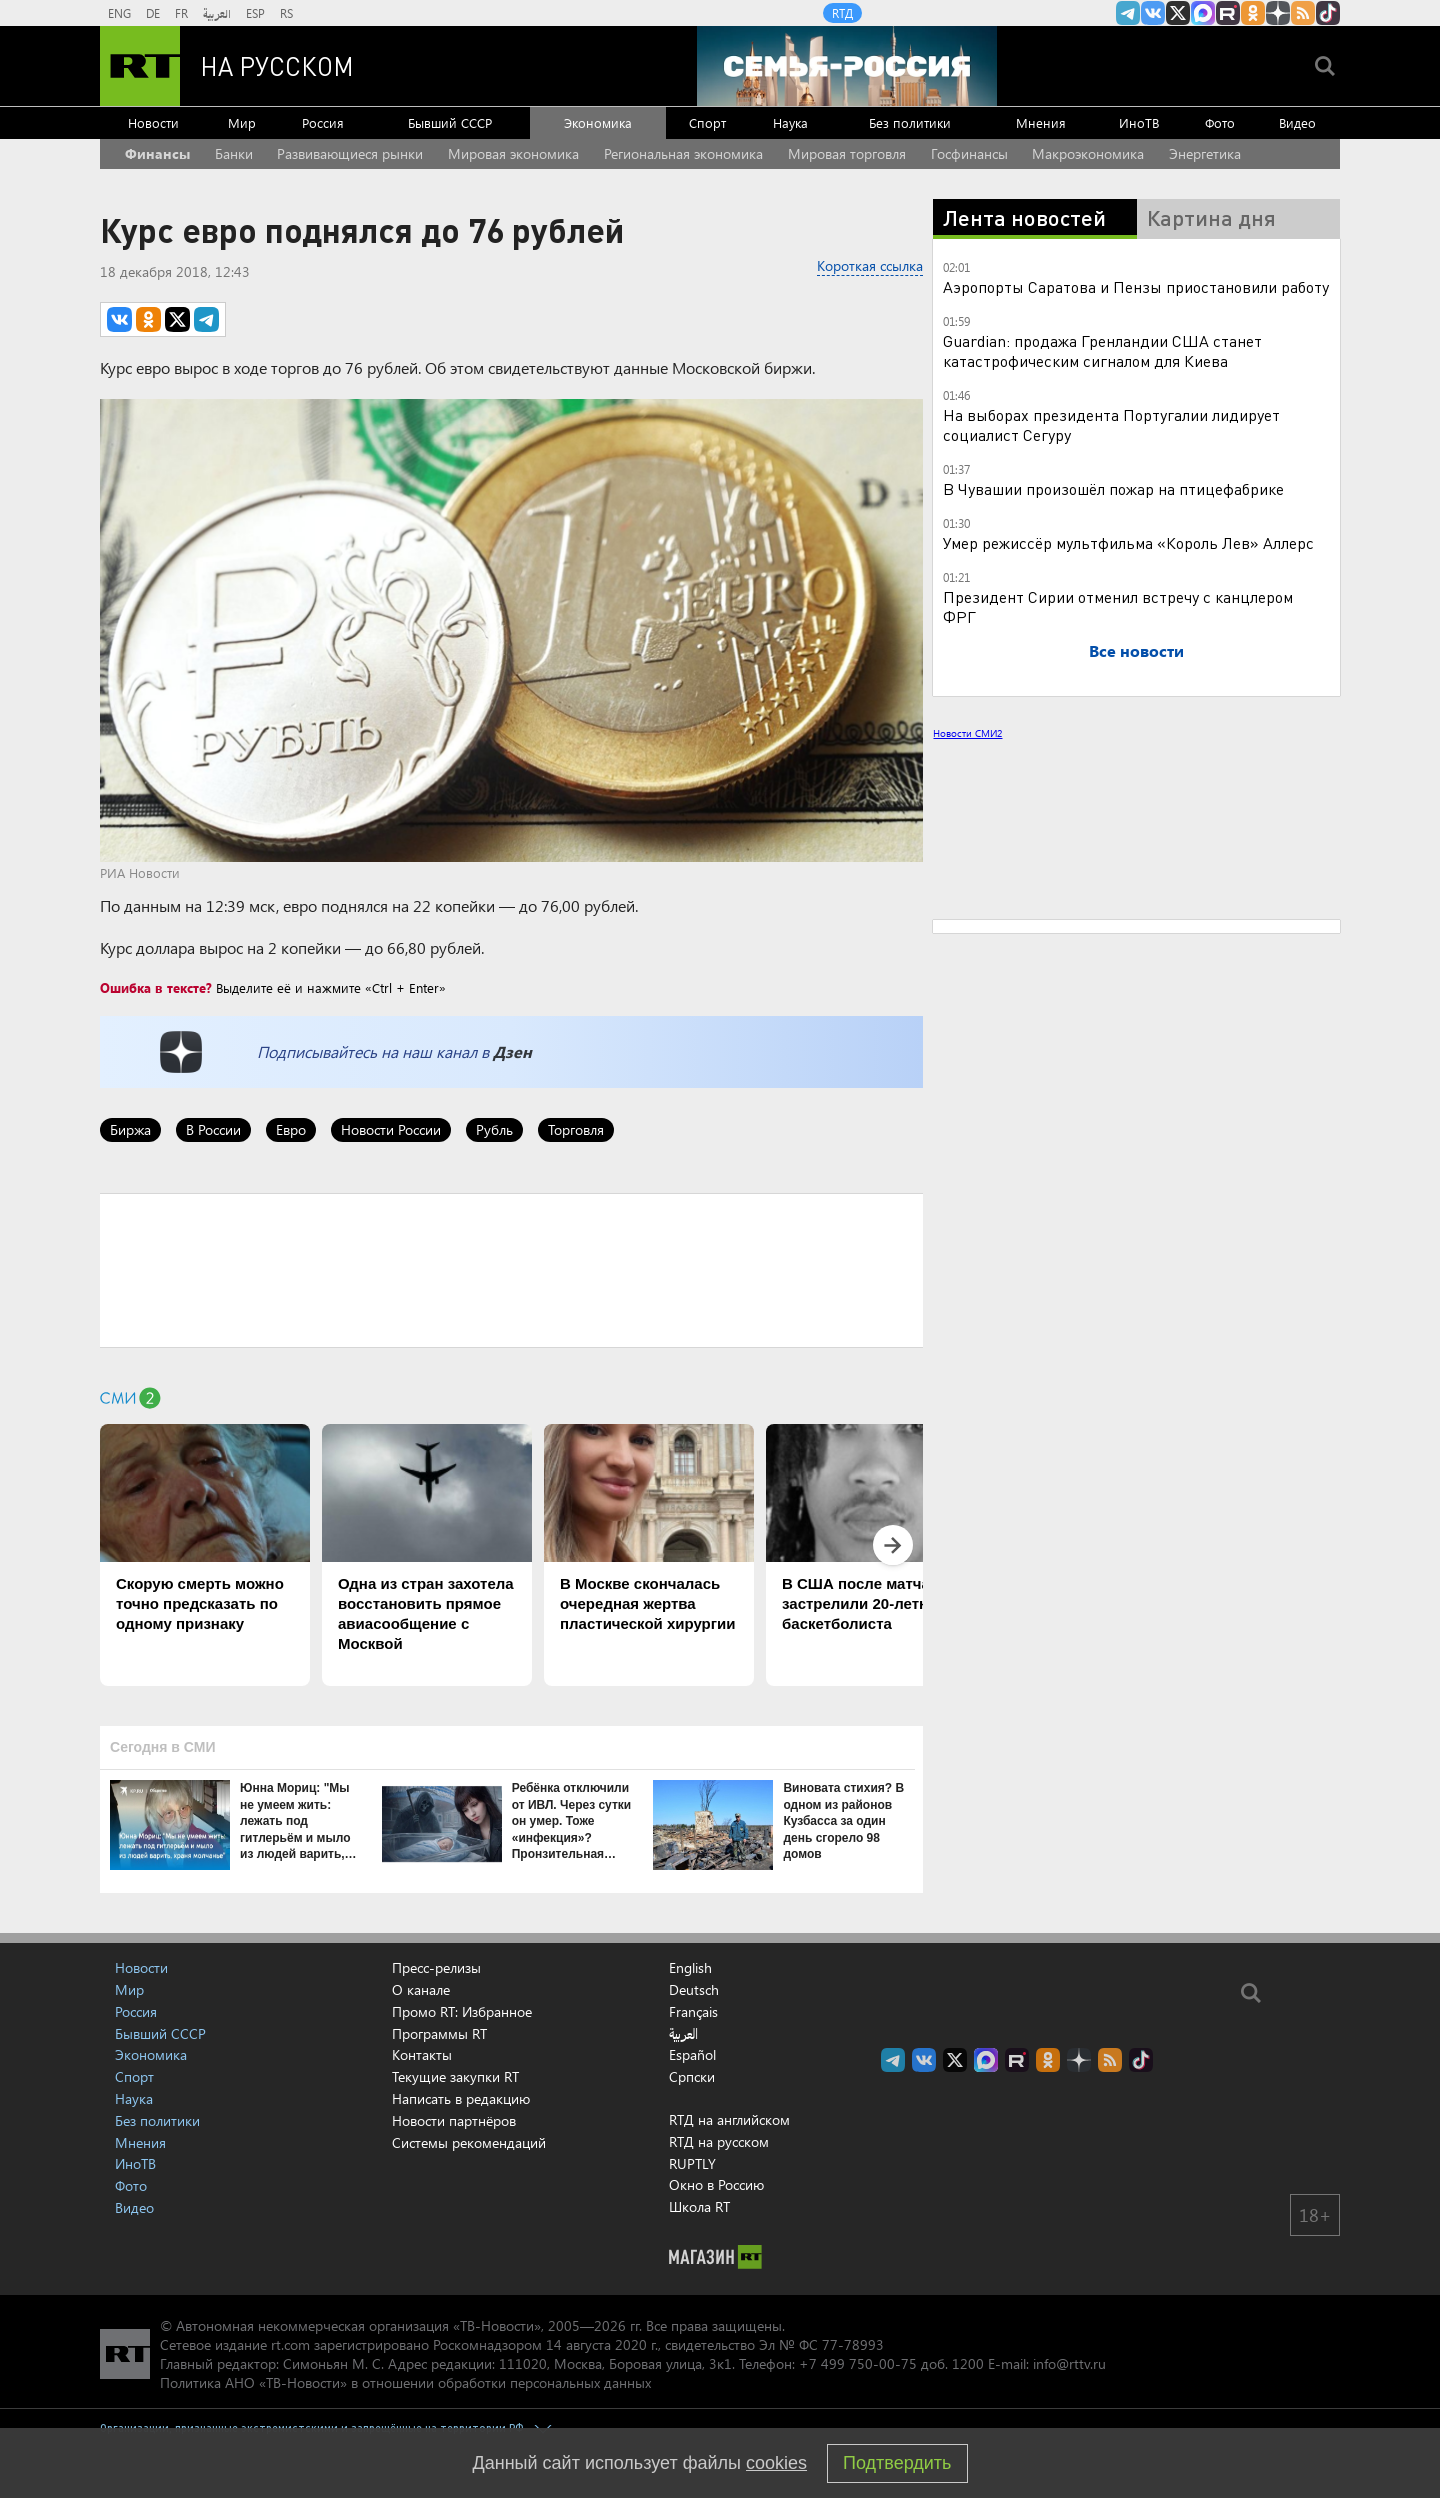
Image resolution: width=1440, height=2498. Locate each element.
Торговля (576, 1129)
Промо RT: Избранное (462, 2011)
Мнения (1041, 122)
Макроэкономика (1088, 153)
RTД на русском (719, 2141)
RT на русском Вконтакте (1153, 13)
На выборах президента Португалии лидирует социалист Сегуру (1111, 424)
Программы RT (439, 2033)
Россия (323, 122)
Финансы (157, 153)
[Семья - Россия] (847, 66)
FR (181, 13)
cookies (776, 2463)
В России (213, 1129)
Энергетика (1205, 153)
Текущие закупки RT (455, 2076)
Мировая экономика (513, 153)
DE (153, 13)
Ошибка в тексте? (156, 987)
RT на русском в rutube (1228, 13)
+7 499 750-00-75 (858, 2363)
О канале (421, 1989)
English (690, 1968)
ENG (119, 13)
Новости (153, 122)
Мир (242, 122)
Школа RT (699, 2206)
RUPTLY (692, 2163)
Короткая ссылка (870, 265)
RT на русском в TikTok (1328, 13)
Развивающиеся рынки (350, 153)
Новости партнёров (454, 2120)
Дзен (512, 1051)
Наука (790, 122)
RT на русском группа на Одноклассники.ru (1253, 13)
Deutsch (694, 1990)
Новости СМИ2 (967, 733)
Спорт (707, 122)
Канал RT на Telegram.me (1128, 13)
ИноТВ (1139, 122)
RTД (842, 13)
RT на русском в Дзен (1278, 13)
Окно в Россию (716, 2184)
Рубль (494, 1129)
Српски (692, 2077)
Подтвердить (897, 2463)
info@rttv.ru (1069, 2363)
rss (1303, 13)
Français (693, 2012)
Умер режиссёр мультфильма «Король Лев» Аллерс (1128, 542)
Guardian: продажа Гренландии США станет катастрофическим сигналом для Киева (1102, 350)
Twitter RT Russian (1178, 13)
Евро (291, 1129)
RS (286, 13)
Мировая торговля (847, 153)
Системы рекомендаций (469, 2142)
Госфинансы (969, 153)
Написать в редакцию (461, 2098)
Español (692, 2055)
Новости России (391, 1129)
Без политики (910, 122)
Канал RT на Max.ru (1203, 13)
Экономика (598, 122)
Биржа (130, 1129)
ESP (255, 13)
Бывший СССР (450, 122)
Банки (234, 153)
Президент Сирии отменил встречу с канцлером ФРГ (1118, 606)
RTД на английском (729, 2119)
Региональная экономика (683, 153)
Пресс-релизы (436, 1967)
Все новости (1136, 650)
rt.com (290, 2344)
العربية (217, 13)
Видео (1297, 122)
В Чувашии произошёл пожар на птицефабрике (1113, 488)
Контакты (422, 2054)
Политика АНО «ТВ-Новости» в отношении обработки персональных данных (405, 2382)
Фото (1220, 122)
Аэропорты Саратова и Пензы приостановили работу (1136, 286)
